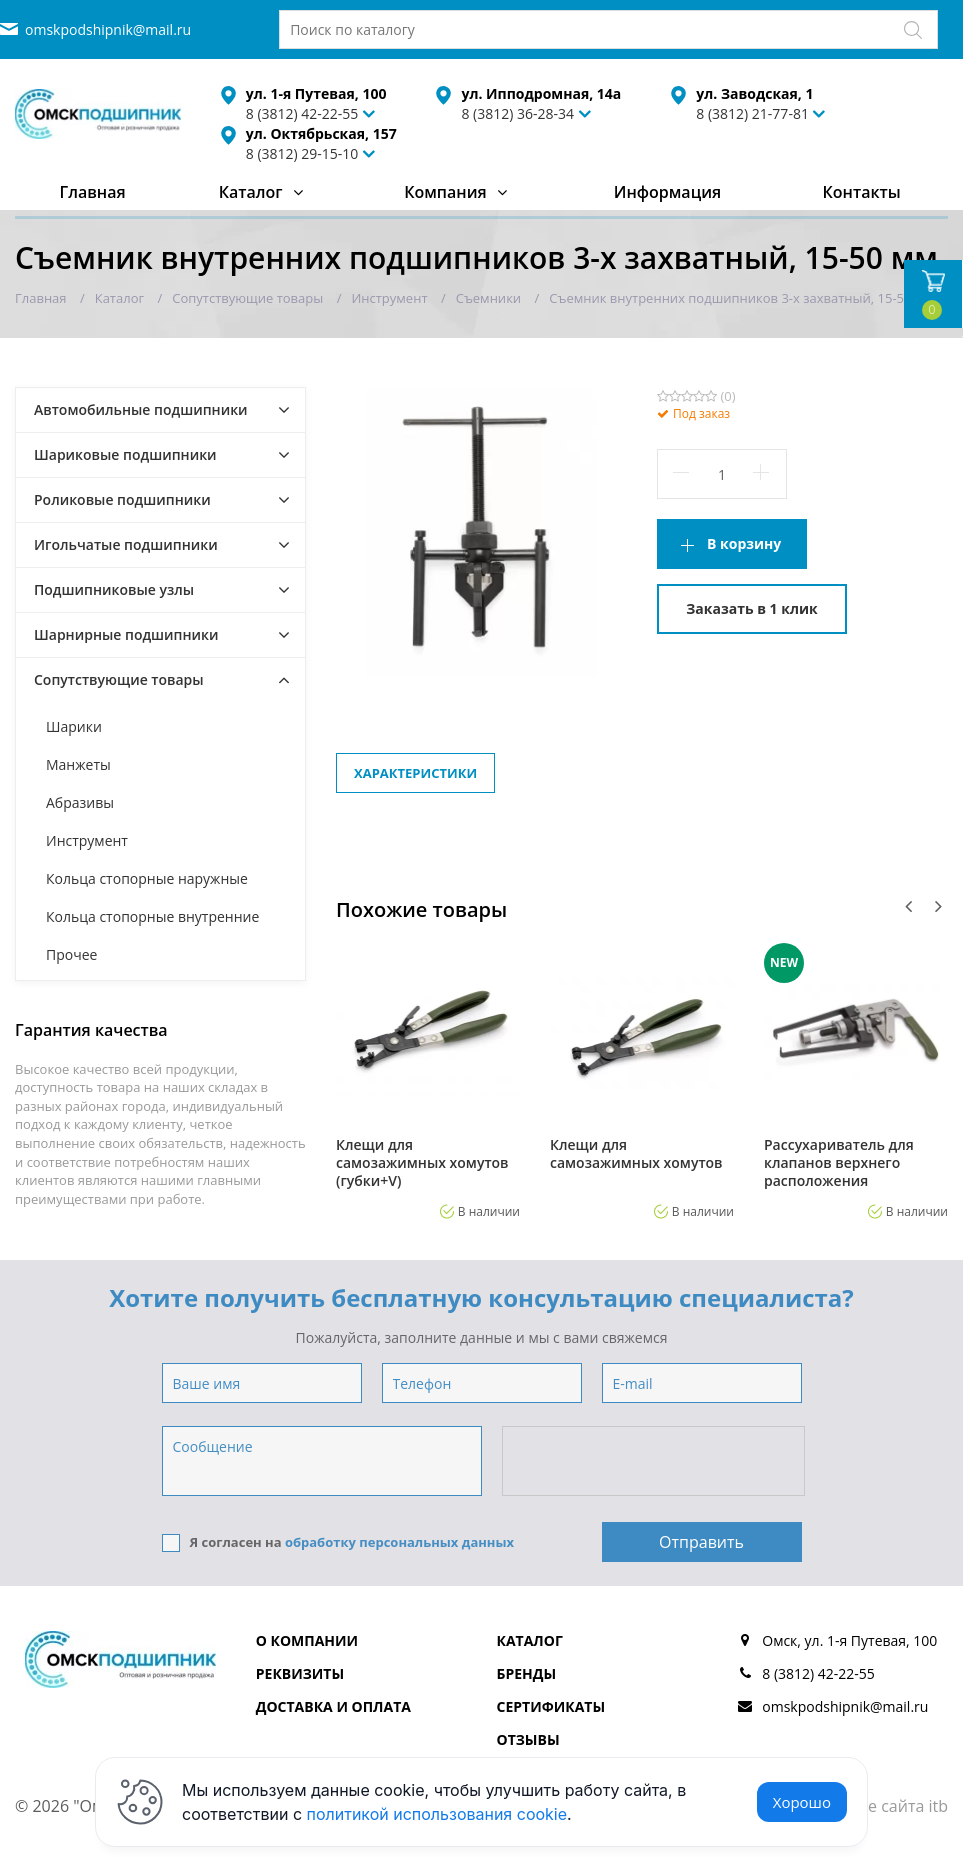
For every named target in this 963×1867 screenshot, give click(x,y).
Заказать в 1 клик (751, 608)
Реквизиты (300, 1673)
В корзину (744, 543)
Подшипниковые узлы (114, 589)
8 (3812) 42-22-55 (818, 1673)
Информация (667, 192)
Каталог (251, 192)
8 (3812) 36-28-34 (517, 113)
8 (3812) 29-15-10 (302, 153)
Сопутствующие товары (119, 679)
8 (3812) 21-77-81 (752, 113)
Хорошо (802, 1802)
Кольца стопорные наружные (147, 878)
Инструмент (87, 840)
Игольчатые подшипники (126, 544)
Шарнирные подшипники (126, 634)
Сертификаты (551, 1706)
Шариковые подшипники (125, 454)
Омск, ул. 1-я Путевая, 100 (849, 1640)
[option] (428, 1081)
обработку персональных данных (399, 1542)
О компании (307, 1640)
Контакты (862, 192)
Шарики (74, 726)
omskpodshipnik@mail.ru (108, 29)
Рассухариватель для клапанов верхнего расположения (839, 1163)
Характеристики (415, 773)
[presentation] (655, 1462)
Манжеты (78, 764)
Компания (445, 192)
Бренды (527, 1673)
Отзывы (528, 1739)
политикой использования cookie (437, 1814)
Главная (93, 192)
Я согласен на (338, 1542)
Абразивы (80, 802)
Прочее (71, 954)
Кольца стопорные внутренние (152, 916)
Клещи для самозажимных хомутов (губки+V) (422, 1163)
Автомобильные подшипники (141, 409)
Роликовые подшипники (122, 499)
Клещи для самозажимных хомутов (636, 1154)
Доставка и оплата (333, 1706)
